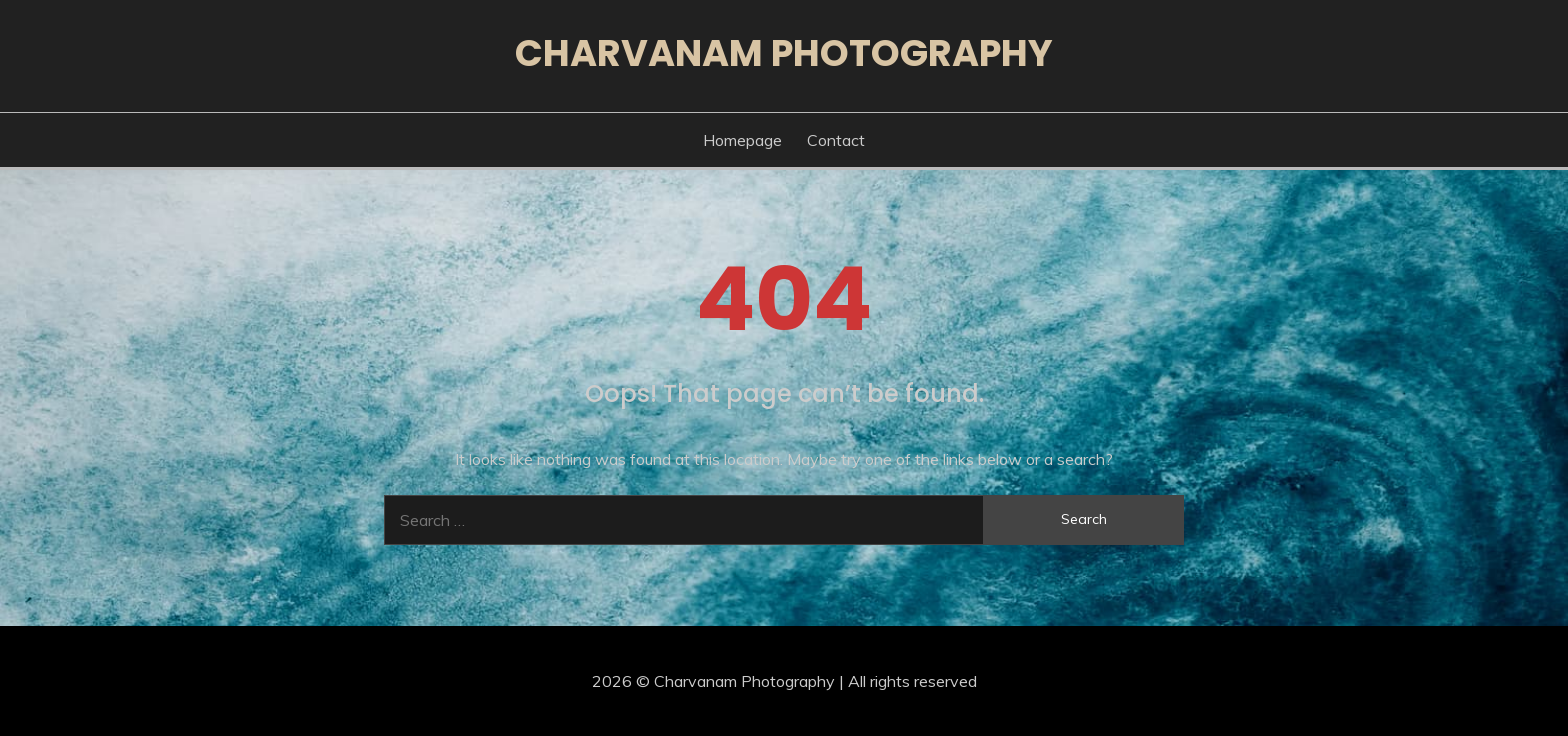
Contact (836, 140)
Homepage (742, 140)
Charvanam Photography (784, 53)
